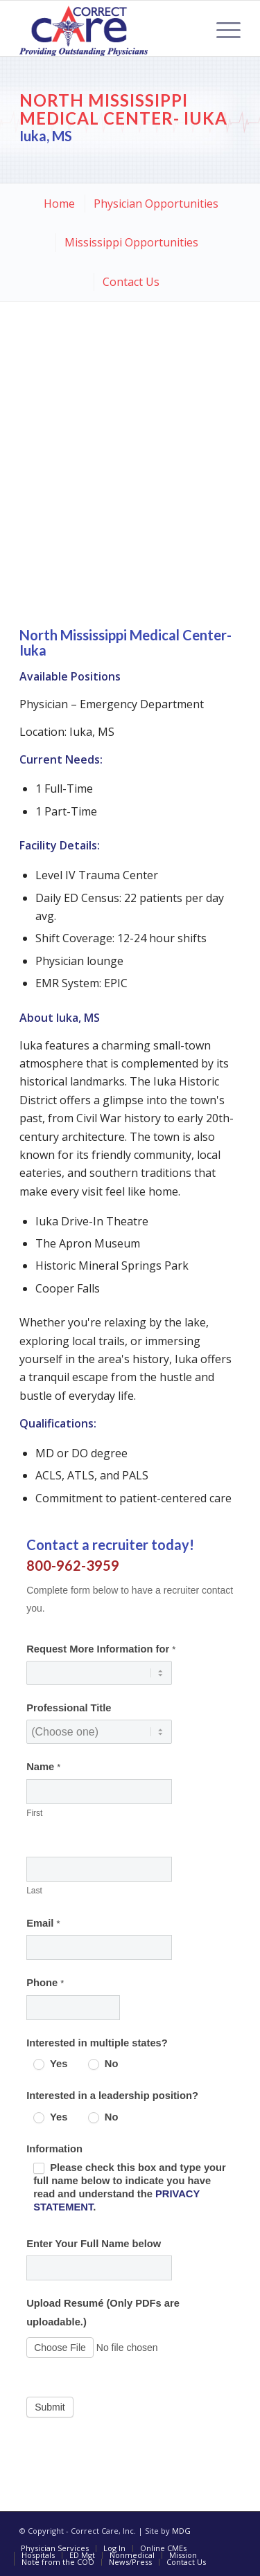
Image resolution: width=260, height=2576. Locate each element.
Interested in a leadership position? (112, 2095)
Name (43, 1766)
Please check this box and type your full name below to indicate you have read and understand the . (129, 2187)
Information (54, 2148)
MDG (181, 2530)
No (103, 2064)
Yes (50, 2064)
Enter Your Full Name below (93, 2243)
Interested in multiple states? (97, 2042)
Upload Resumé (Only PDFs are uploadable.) (103, 2312)
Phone (45, 1982)
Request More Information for (100, 1649)
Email (43, 1923)
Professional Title (68, 1707)
